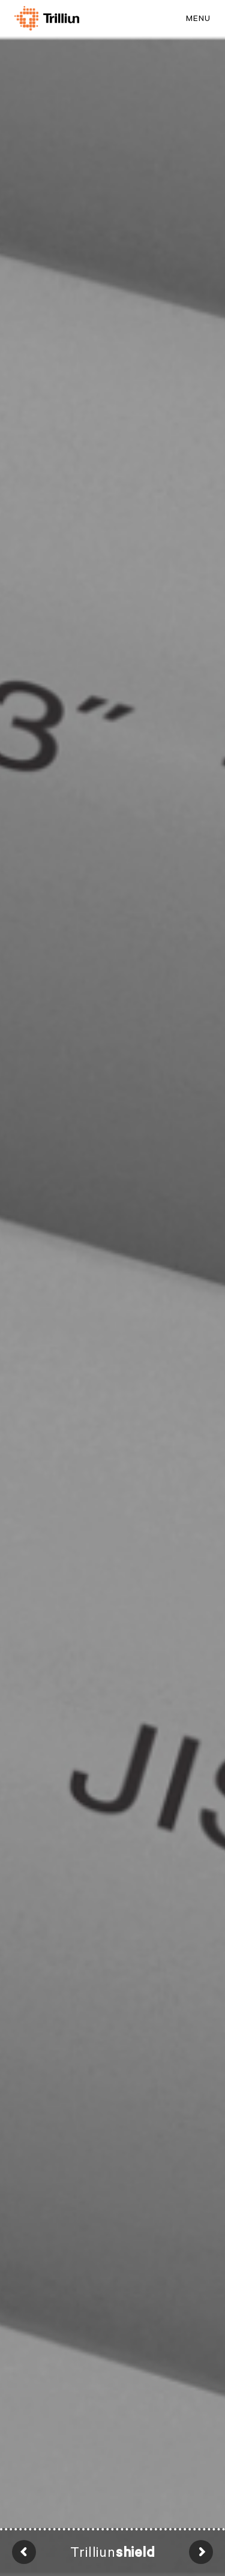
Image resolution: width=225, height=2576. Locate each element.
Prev (24, 2552)
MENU (198, 18)
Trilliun (112, 2552)
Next (201, 2552)
